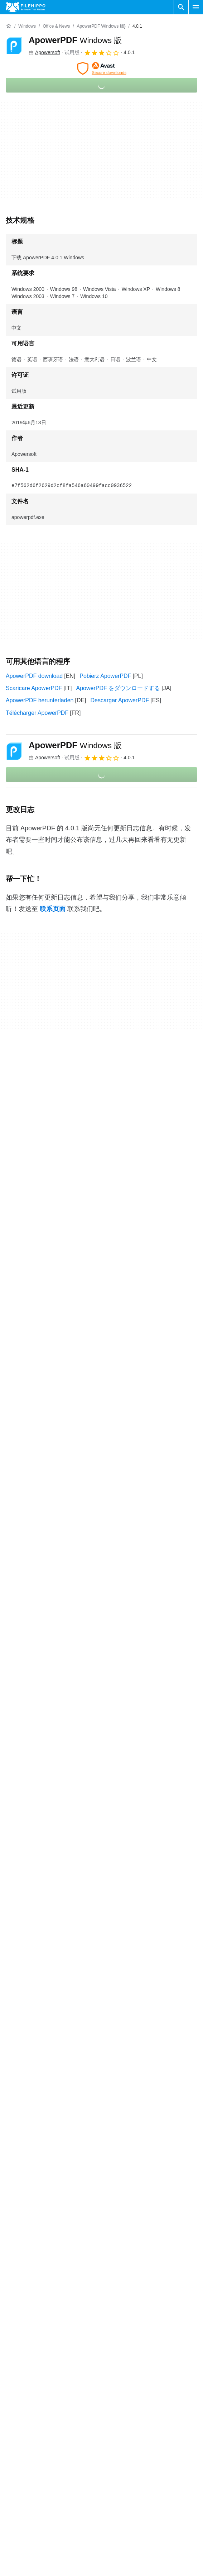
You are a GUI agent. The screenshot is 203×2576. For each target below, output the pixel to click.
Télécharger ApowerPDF (37, 713)
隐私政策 (116, 2544)
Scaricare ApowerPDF (34, 688)
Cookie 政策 (120, 2530)
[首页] (8, 26)
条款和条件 (119, 2516)
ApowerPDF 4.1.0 (28, 2179)
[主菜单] (196, 7)
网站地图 (17, 2557)
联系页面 (53, 908)
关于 (11, 2516)
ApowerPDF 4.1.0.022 (34, 2165)
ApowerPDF (75, 40)
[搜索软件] (181, 7)
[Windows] (27, 26)
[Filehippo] (25, 7)
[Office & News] (56, 26)
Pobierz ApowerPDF (105, 676)
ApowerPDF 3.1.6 (28, 2238)
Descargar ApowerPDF (120, 700)
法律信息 (116, 2557)
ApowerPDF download (34, 676)
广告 (11, 2544)
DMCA (113, 2571)
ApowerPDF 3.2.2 (28, 2224)
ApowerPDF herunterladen (39, 700)
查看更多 (102, 2273)
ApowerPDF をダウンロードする (118, 688)
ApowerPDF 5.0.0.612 (34, 2103)
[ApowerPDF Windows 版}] (101, 26)
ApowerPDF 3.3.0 (28, 2209)
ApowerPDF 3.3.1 (28, 2194)
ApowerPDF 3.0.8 (28, 2253)
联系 (11, 2530)
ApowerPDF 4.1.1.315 (34, 2150)
